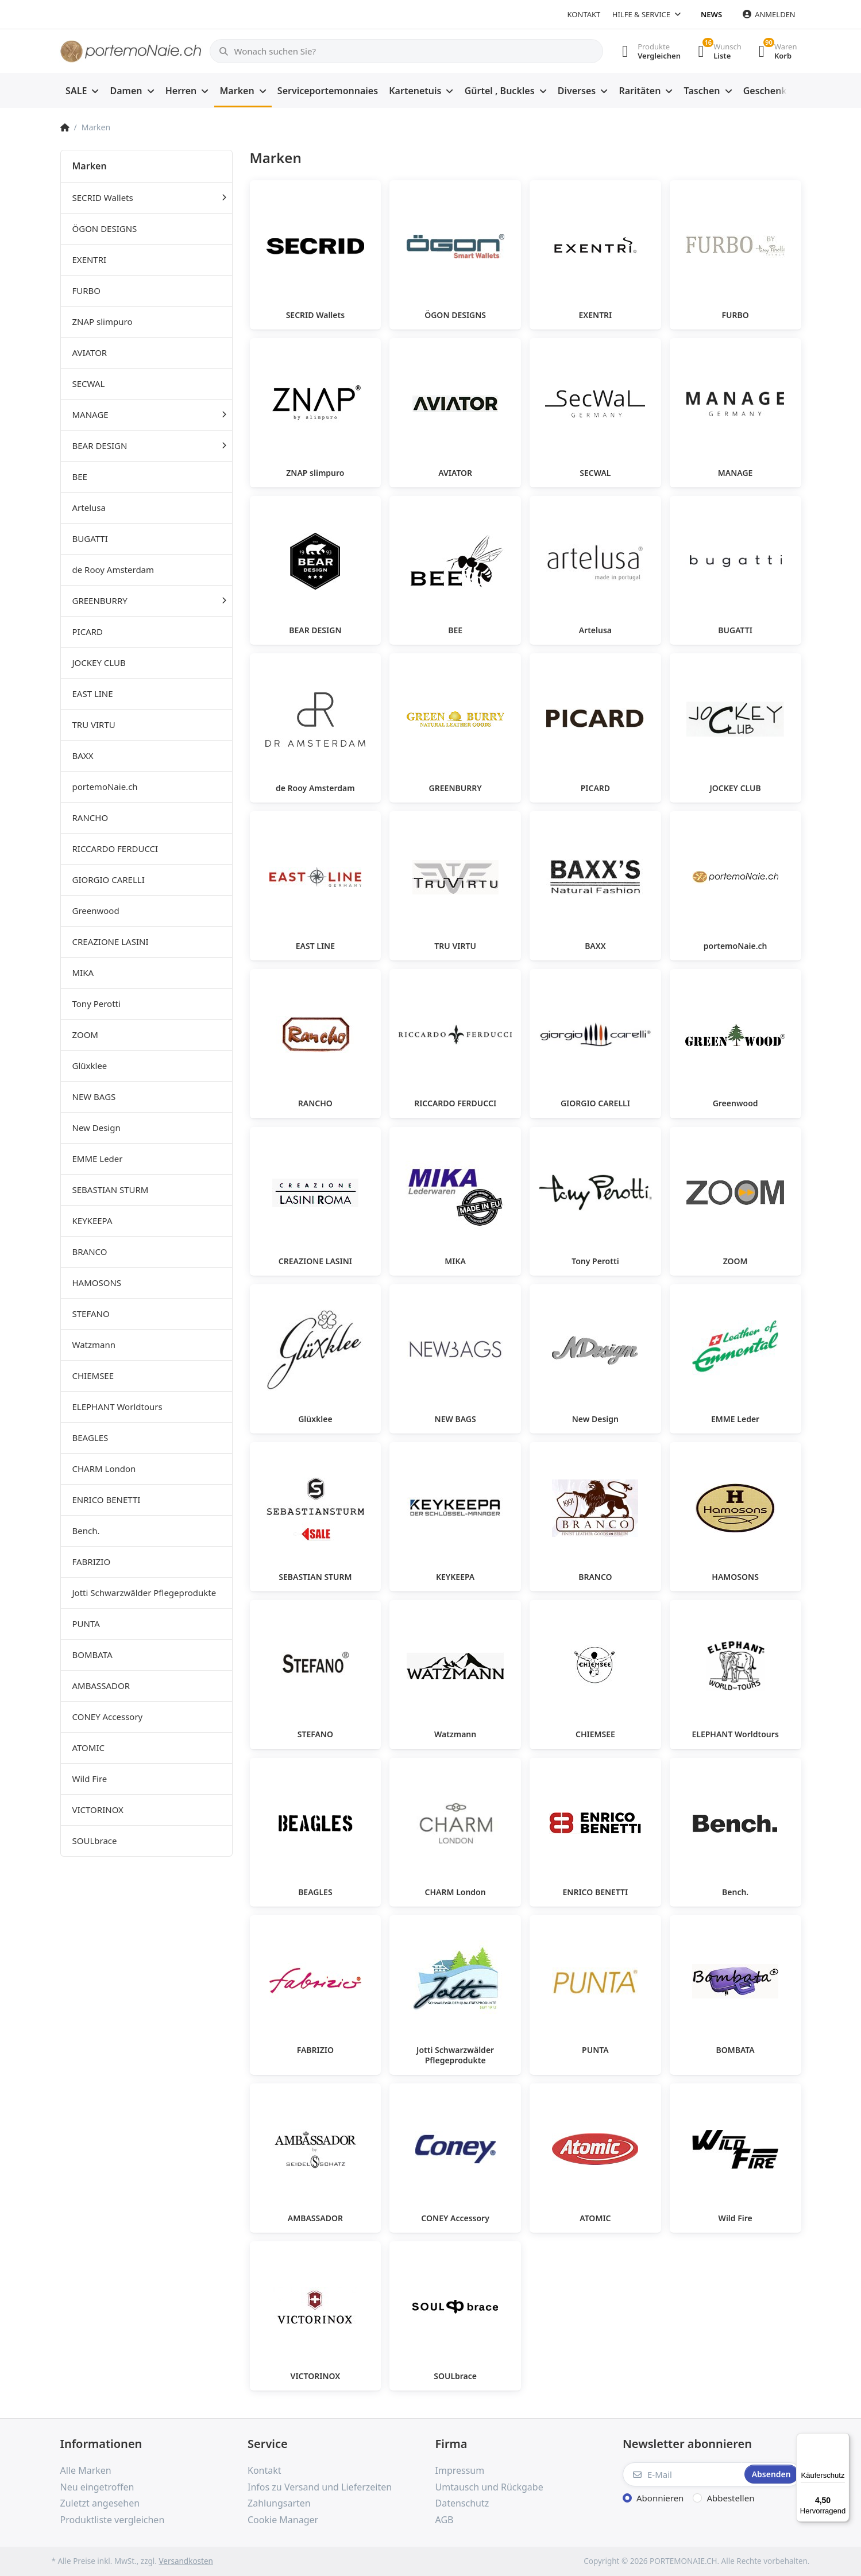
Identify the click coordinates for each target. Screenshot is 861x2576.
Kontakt (584, 14)
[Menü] (843, 2440)
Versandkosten (186, 2561)
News (711, 14)
